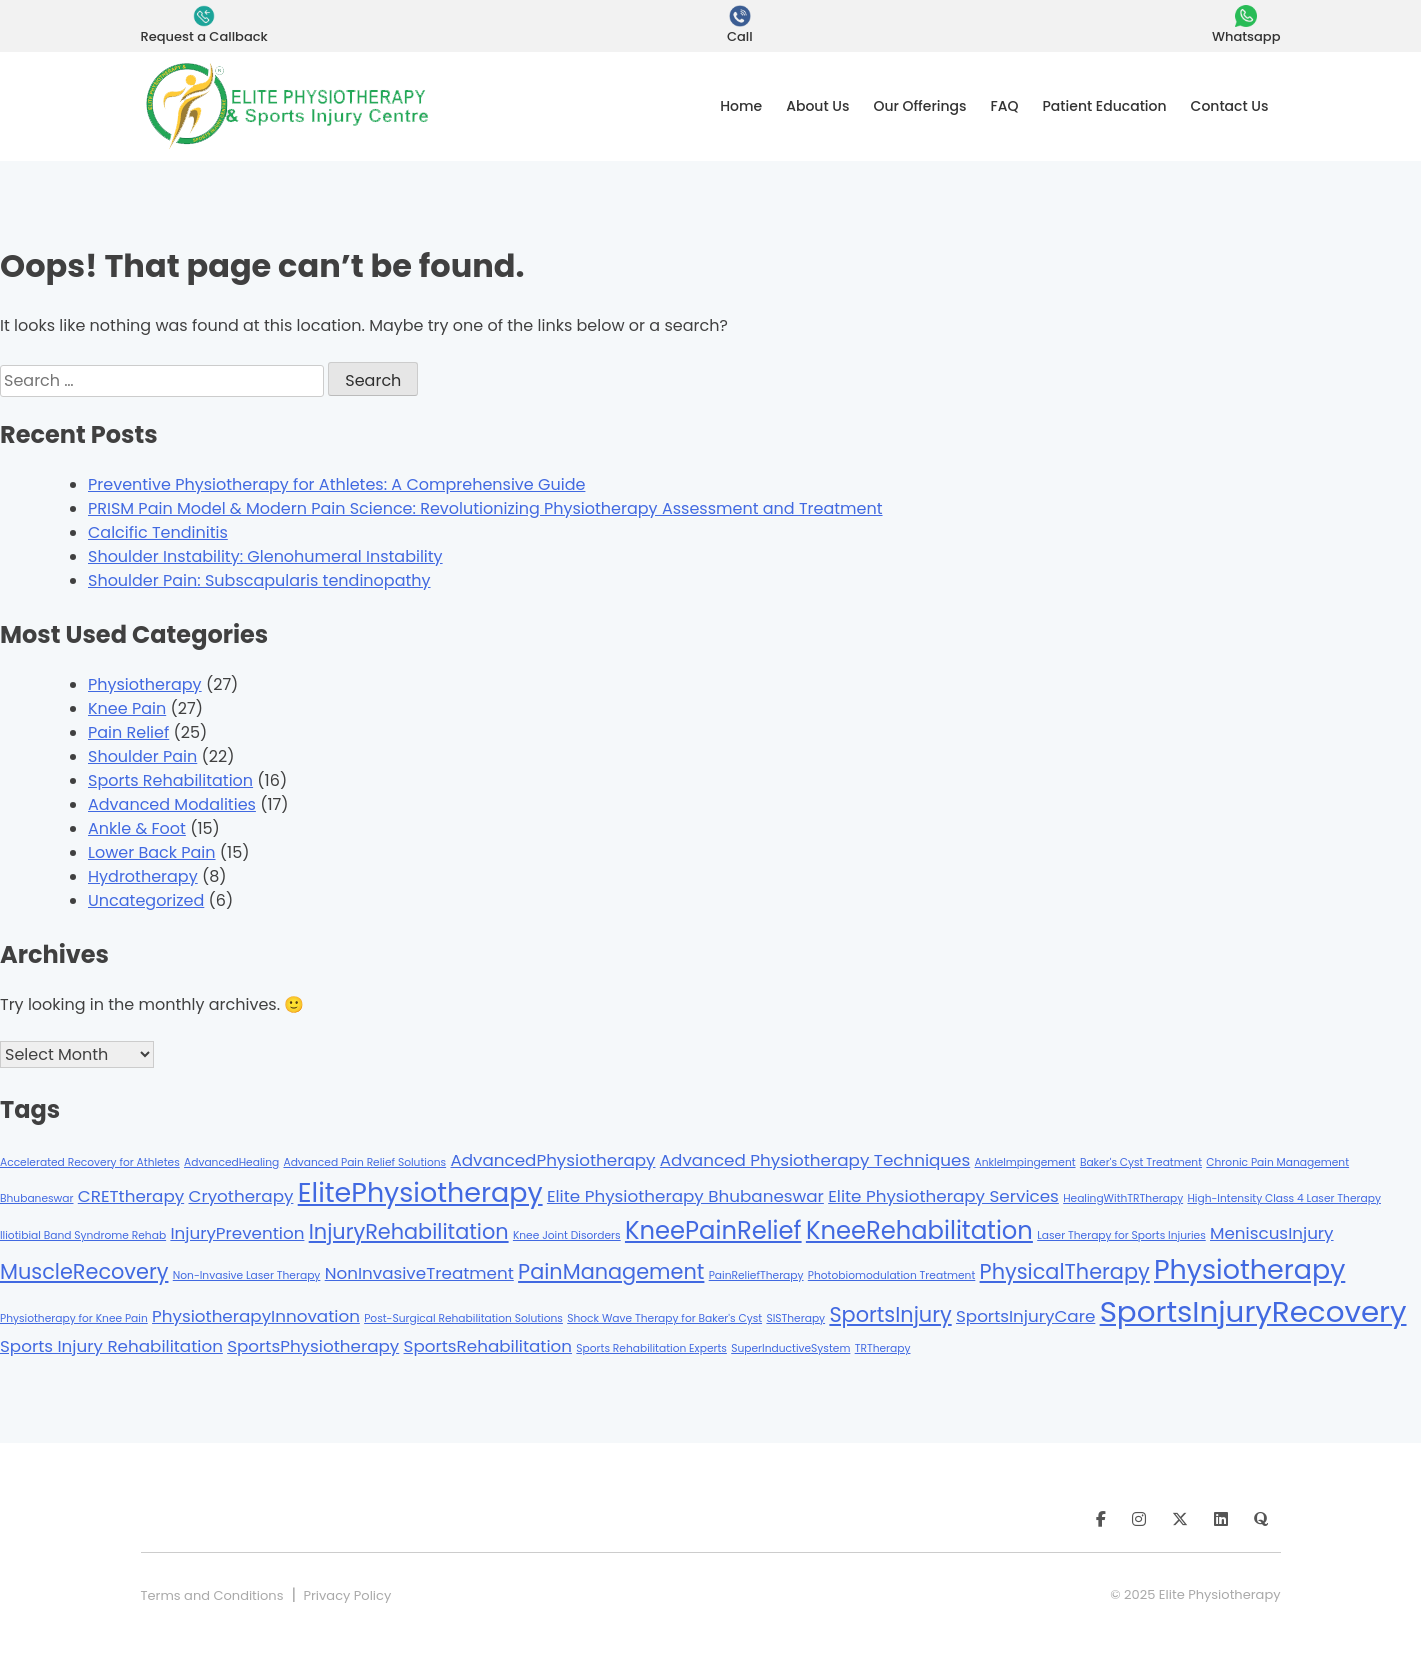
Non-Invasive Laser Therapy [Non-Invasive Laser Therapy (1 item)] (247, 1275)
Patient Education (1105, 106)
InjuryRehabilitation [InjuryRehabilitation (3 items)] (409, 1231)
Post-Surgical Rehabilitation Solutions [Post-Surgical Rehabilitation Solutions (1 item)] (463, 1318)
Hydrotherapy (143, 876)
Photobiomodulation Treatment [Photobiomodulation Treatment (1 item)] (892, 1275)
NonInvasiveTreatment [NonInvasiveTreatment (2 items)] (419, 1273)
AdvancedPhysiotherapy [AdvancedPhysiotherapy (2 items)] (552, 1160)
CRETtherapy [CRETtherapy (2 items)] (131, 1196)
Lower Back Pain (152, 852)
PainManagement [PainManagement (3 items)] (611, 1271)
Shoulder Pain (142, 756)
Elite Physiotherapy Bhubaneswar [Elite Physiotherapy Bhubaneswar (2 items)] (685, 1196)
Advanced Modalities (172, 804)
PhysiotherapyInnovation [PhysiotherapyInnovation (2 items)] (256, 1316)
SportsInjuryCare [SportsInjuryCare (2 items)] (1025, 1316)
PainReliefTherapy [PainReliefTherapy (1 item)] (756, 1275)
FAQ (1005, 106)
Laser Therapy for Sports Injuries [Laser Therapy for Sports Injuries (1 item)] (1121, 1235)
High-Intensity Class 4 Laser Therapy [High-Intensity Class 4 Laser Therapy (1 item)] (1284, 1198)
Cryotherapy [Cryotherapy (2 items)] (240, 1196)
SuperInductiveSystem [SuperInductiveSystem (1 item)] (790, 1348)
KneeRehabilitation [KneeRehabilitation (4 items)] (919, 1230)
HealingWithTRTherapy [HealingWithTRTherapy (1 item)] (1123, 1198)
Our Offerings (919, 106)
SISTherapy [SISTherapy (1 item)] (795, 1318)
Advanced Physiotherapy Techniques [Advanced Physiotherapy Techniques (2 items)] (815, 1160)
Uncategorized (146, 900)
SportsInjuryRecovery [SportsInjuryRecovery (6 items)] (1253, 1311)
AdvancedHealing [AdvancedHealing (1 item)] (231, 1162)
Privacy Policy (347, 1595)
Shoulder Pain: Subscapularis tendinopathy (259, 580)
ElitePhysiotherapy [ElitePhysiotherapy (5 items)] (420, 1192)
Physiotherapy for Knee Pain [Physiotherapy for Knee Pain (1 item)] (74, 1318)
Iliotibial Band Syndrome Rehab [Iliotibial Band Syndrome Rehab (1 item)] (83, 1235)
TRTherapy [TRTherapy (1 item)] (883, 1348)
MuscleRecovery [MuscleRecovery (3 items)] (84, 1271)
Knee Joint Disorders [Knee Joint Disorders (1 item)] (567, 1235)
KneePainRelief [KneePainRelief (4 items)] (713, 1230)
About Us (817, 106)
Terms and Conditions (212, 1595)
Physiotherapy (145, 684)
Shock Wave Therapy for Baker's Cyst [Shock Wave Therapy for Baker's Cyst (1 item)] (664, 1318)
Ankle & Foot (137, 828)
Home (741, 106)
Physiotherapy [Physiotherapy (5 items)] (1249, 1269)
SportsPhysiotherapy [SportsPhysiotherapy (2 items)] (313, 1346)
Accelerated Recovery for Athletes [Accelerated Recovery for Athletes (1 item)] (90, 1162)
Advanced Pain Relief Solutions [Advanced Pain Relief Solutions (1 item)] (364, 1162)
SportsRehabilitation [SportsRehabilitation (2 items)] (488, 1346)
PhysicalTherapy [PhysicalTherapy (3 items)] (1065, 1271)
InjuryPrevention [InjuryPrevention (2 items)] (237, 1233)
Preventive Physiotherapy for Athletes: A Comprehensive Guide (336, 484)
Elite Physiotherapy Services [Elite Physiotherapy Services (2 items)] (943, 1196)
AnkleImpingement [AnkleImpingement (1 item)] (1025, 1162)
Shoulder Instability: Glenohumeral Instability (265, 556)
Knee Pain (127, 708)
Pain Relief (128, 732)
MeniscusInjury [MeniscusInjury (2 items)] (1272, 1233)
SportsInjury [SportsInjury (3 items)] (890, 1314)
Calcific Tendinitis (158, 532)
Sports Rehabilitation (170, 780)
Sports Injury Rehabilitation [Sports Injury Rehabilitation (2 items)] (111, 1346)
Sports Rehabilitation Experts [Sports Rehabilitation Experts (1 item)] (651, 1348)
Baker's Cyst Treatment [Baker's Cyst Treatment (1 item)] (1141, 1162)
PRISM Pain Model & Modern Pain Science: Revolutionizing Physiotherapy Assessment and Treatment (485, 508)
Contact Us (1230, 106)
